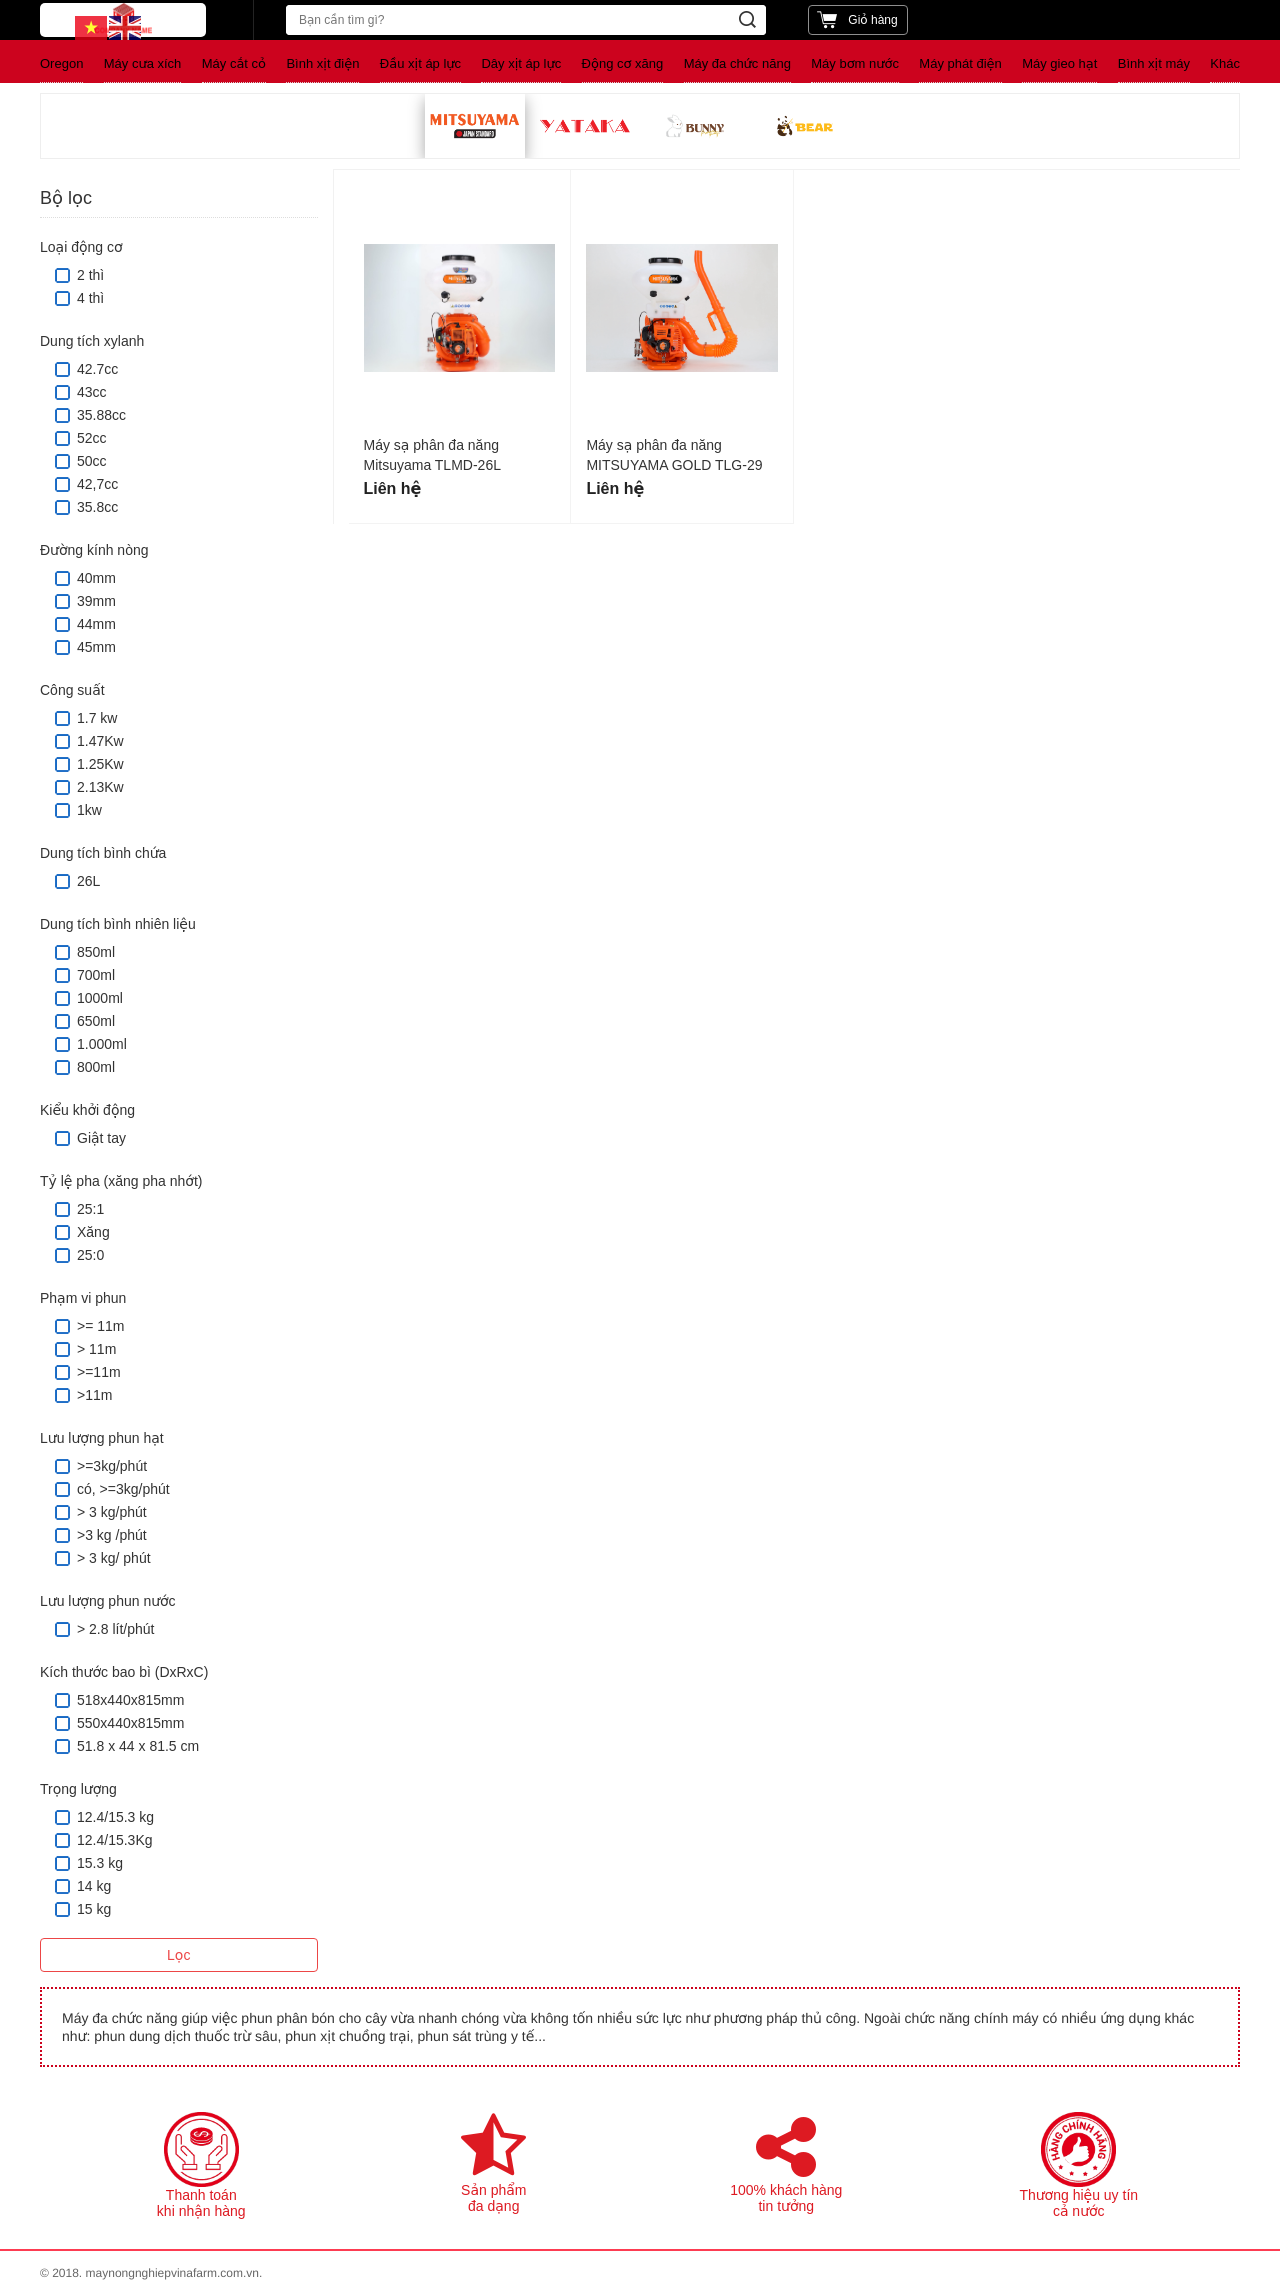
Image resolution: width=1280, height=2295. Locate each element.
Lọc (178, 1955)
